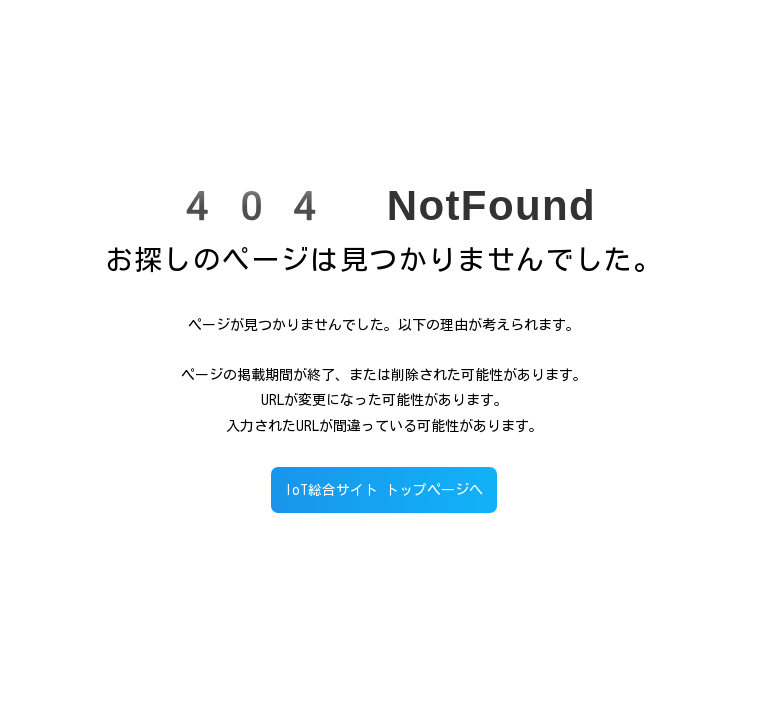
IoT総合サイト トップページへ (384, 490)
